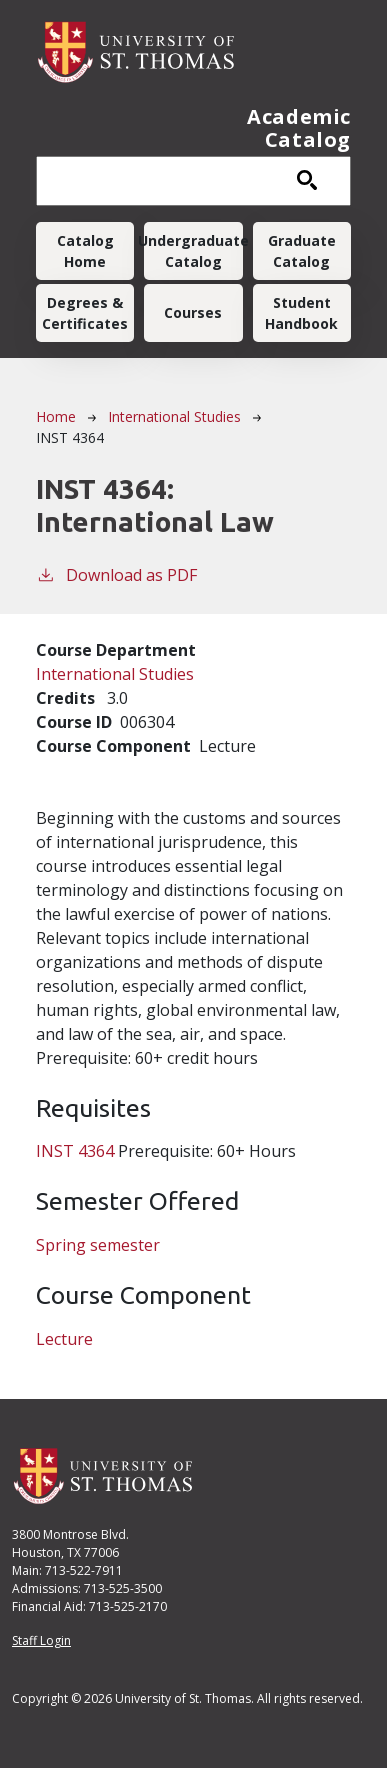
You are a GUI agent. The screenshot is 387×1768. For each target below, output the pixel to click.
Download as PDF (116, 574)
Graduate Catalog (302, 251)
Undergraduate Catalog (193, 251)
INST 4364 (75, 1151)
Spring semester (98, 1245)
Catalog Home (85, 251)
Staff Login (41, 1640)
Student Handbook (301, 313)
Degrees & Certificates (85, 313)
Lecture (64, 1339)
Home (56, 416)
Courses (193, 312)
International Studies (174, 416)
